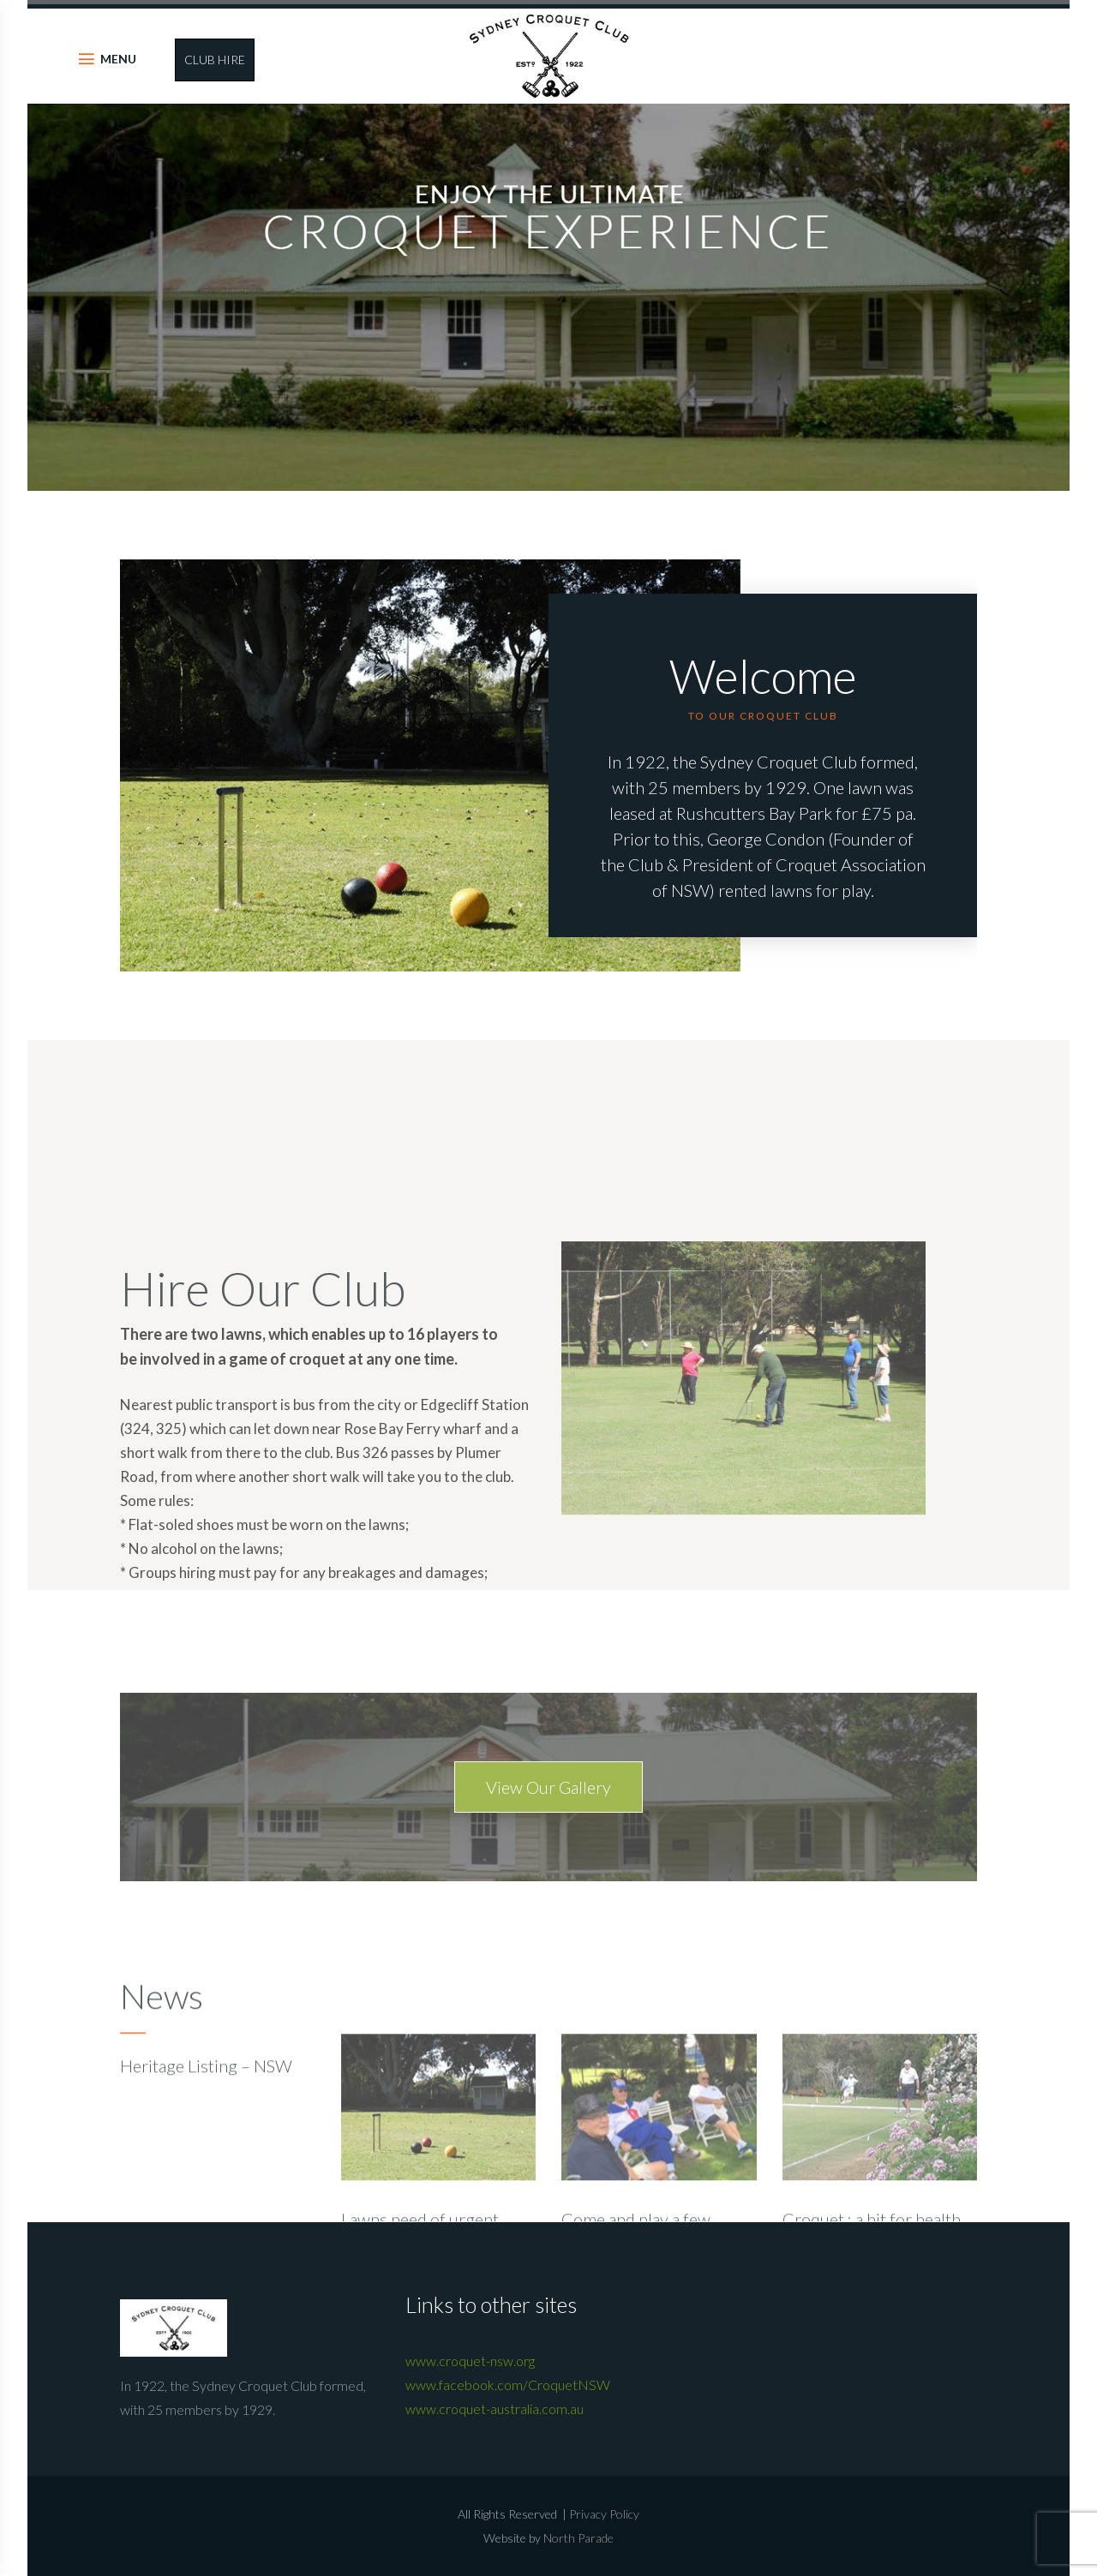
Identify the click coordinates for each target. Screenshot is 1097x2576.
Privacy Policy (604, 2514)
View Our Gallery (548, 1840)
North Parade (578, 2538)
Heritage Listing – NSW (206, 2162)
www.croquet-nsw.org (470, 2360)
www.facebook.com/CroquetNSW (507, 2384)
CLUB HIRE (214, 59)
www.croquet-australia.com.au (494, 2408)
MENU (118, 58)
